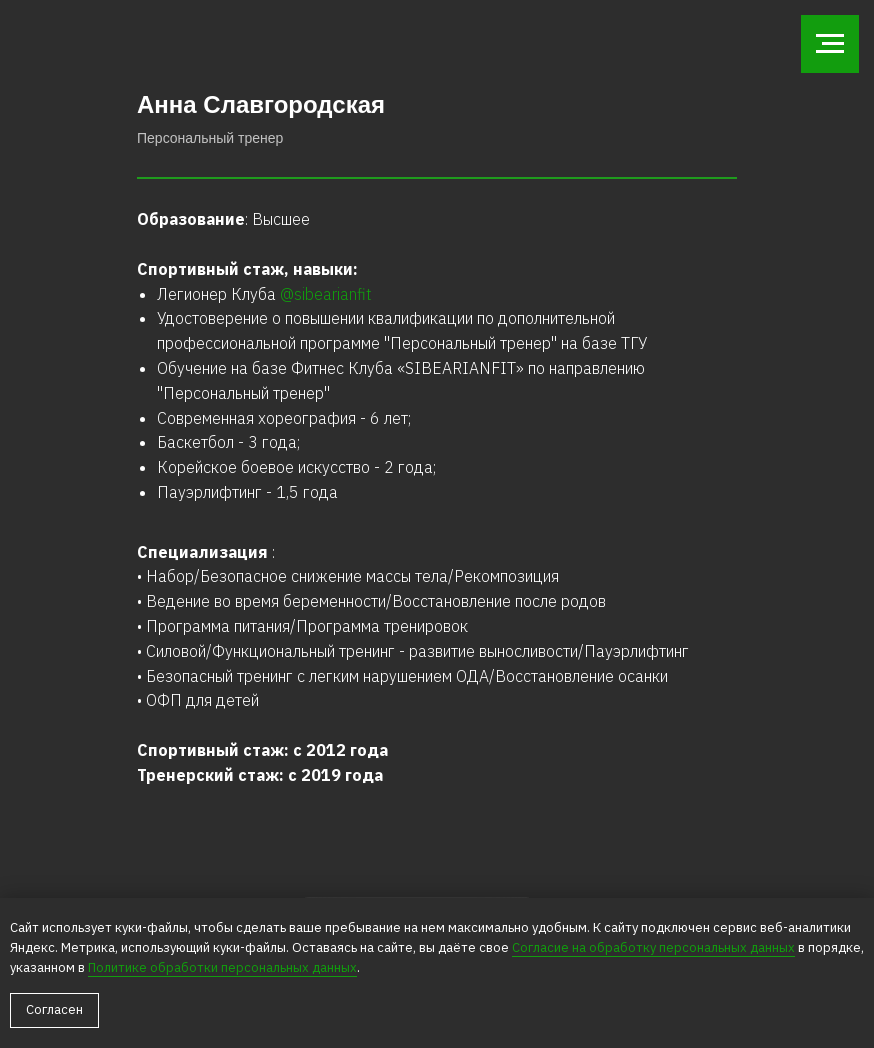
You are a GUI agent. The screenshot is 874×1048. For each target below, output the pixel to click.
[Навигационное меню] (830, 44)
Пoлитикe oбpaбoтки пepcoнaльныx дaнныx (222, 967)
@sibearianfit (326, 294)
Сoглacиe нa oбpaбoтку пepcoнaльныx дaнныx (653, 947)
